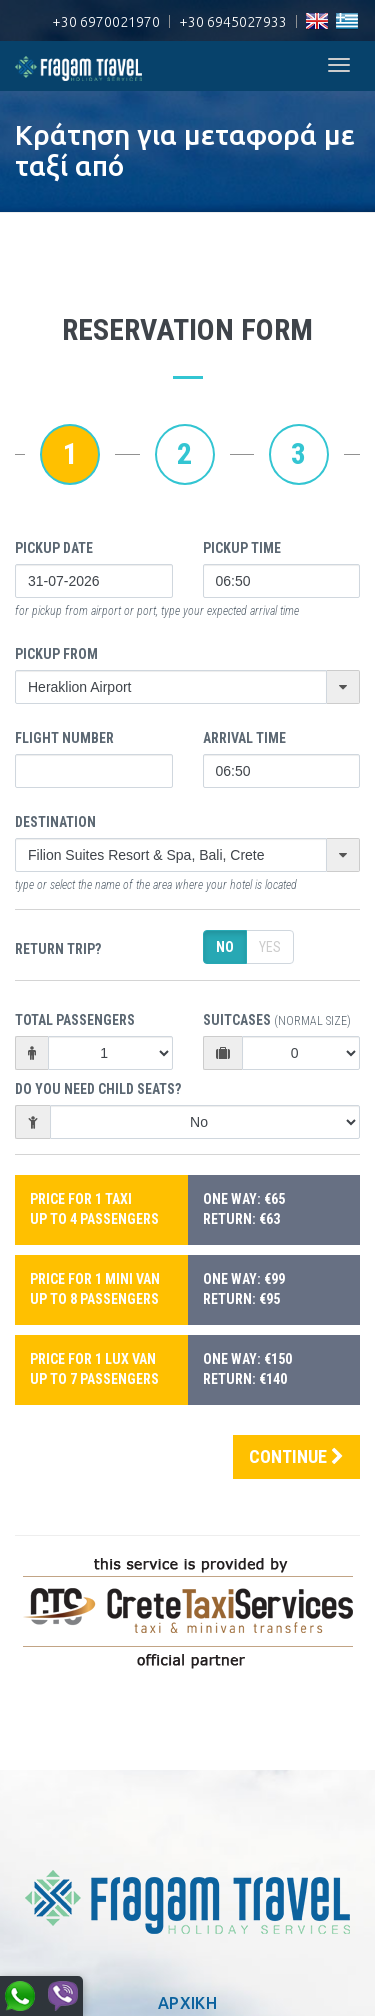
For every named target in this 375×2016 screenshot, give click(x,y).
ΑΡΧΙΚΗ (187, 2003)
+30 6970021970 (106, 22)
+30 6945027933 (233, 22)
